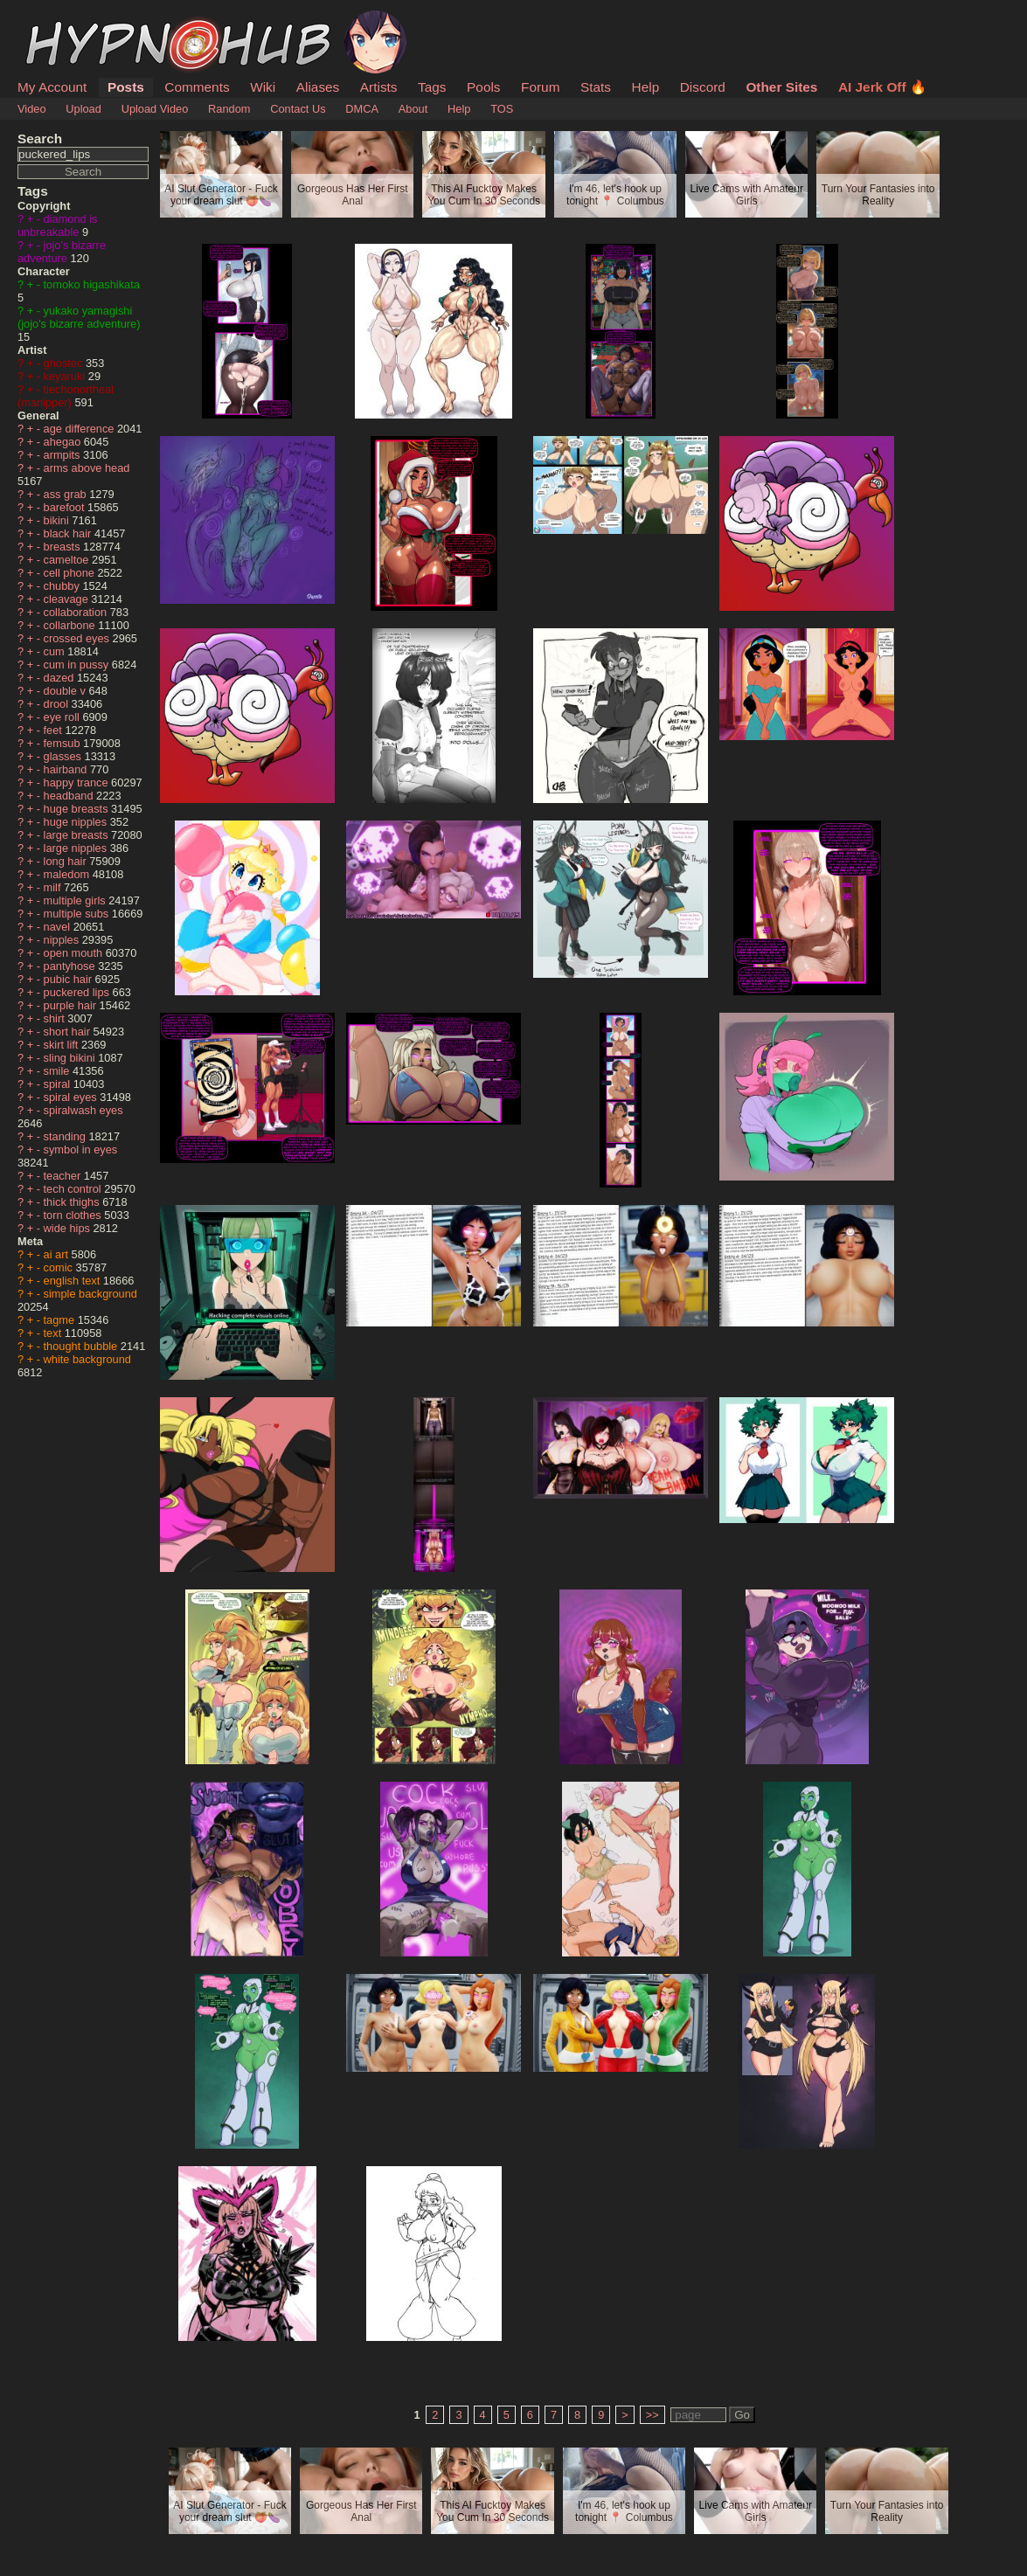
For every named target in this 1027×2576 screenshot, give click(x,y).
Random (229, 108)
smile (58, 1070)
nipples (63, 939)
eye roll (63, 717)
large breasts (78, 834)
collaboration (77, 612)
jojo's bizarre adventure (61, 252)
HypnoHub (65, 20)
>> (652, 2414)
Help (646, 87)
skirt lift (62, 1044)
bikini (58, 520)
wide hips (69, 1228)
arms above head (87, 467)
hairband (67, 769)
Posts (126, 87)
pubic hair (69, 979)
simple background (90, 1293)
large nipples (77, 848)
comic (60, 1267)
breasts (64, 546)
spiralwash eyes (83, 1110)
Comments (196, 87)
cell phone (71, 572)
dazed (60, 677)
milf (54, 887)
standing (66, 1136)
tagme (61, 1319)
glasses (64, 756)
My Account (52, 87)
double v (66, 690)
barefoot (66, 507)
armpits (64, 454)
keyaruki (66, 376)
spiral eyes (72, 1097)
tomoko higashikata (92, 284)
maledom (68, 874)
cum (56, 651)
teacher (64, 1175)
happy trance (78, 782)
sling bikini (71, 1057)
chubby (63, 585)
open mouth (75, 952)
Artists (379, 87)
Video (31, 108)
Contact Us (297, 108)
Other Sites (781, 87)
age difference (80, 428)
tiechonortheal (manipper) (65, 396)
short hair (69, 1031)
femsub (64, 743)
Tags (432, 87)
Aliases (318, 87)
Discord (702, 87)
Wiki (262, 87)
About (413, 108)
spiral (58, 1084)
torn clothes (74, 1215)
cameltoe (68, 559)
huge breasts (78, 808)
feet (55, 730)
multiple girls (76, 900)
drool (58, 703)
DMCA (361, 108)
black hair (69, 533)
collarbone (71, 625)
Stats (595, 87)
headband (70, 795)
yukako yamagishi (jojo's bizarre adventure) (78, 317)
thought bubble (82, 1346)
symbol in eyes (81, 1149)
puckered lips (78, 992)
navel (58, 926)
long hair (67, 861)
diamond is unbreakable (57, 225)
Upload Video (155, 108)
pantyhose (71, 966)
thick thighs (73, 1201)
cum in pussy (78, 664)
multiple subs (78, 913)
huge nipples (77, 821)
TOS (501, 108)
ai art (58, 1254)
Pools (483, 87)
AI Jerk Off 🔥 (882, 87)
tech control (74, 1188)
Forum (540, 87)
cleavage (68, 599)
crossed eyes (78, 638)
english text (73, 1280)
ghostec (65, 363)
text (54, 1333)
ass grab (67, 494)
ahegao (64, 441)
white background (87, 1359)
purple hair (72, 1005)
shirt (56, 1018)
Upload (83, 108)
